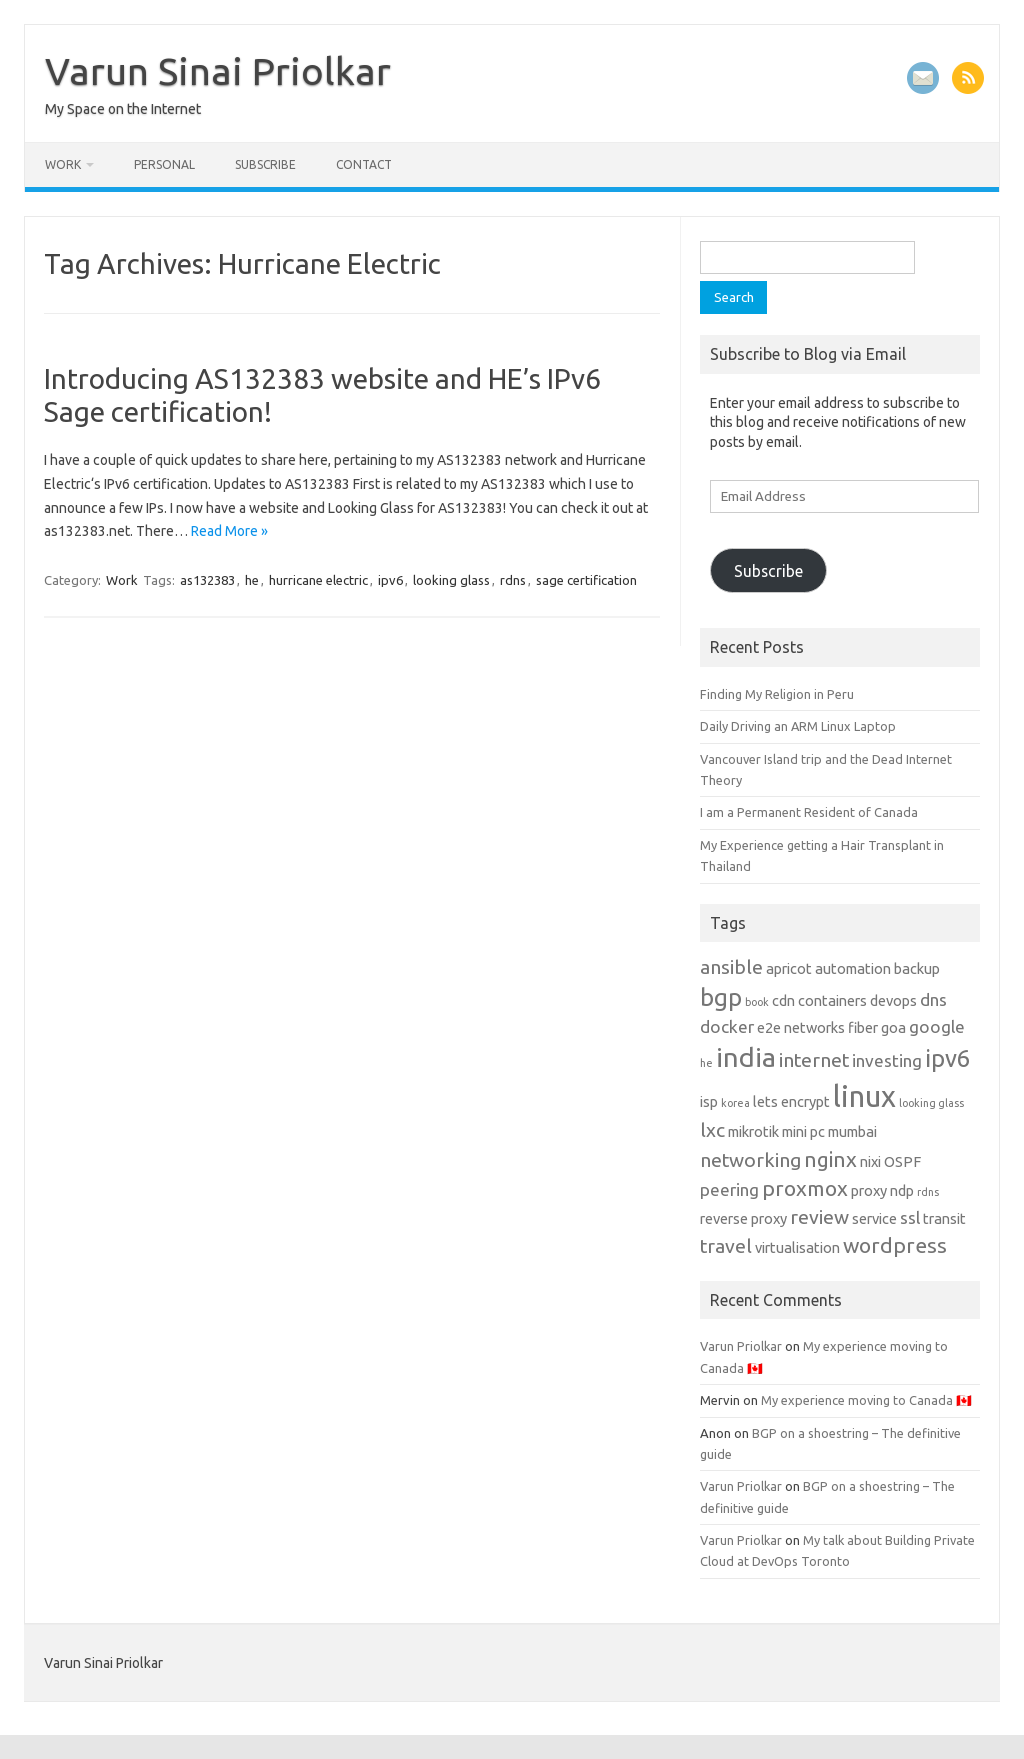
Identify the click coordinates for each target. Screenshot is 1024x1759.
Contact (364, 164)
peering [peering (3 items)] (729, 1189)
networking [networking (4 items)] (750, 1160)
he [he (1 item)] (706, 1063)
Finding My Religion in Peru (777, 694)
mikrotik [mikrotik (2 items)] (753, 1131)
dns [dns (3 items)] (933, 999)
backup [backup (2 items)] (917, 968)
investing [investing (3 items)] (887, 1060)
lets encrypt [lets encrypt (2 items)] (791, 1101)
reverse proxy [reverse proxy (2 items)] (743, 1218)
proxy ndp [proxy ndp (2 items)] (882, 1190)
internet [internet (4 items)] (814, 1060)
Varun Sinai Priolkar (218, 71)
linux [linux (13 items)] (864, 1096)
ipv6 (390, 580)
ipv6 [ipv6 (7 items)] (947, 1058)
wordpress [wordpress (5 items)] (895, 1245)
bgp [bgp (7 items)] (721, 997)
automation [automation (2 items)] (853, 968)
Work (63, 164)
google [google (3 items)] (937, 1026)
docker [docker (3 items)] (727, 1026)
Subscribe (265, 164)
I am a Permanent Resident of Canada (809, 812)
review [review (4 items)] (819, 1217)
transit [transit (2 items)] (944, 1218)
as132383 (207, 580)
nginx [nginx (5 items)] (830, 1159)
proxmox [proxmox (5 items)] (805, 1188)
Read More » (229, 531)
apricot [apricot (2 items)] (789, 968)
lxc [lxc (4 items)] (712, 1130)
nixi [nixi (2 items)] (870, 1161)
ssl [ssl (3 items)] (910, 1217)
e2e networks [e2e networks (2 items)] (801, 1027)
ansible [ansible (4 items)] (731, 967)
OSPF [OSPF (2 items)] (902, 1161)
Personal (164, 164)
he (252, 580)
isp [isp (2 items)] (709, 1101)
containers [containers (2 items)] (832, 1000)
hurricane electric (318, 580)
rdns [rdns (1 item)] (928, 1192)
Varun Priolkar (741, 1346)
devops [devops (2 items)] (893, 1000)
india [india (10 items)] (746, 1057)
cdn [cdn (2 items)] (783, 1000)
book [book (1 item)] (757, 1002)
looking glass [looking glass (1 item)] (931, 1103)
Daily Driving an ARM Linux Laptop (798, 726)
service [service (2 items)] (874, 1218)
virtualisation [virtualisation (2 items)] (797, 1247)
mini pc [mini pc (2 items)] (803, 1131)
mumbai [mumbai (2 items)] (852, 1131)
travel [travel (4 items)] (726, 1246)
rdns (513, 580)
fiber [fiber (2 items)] (863, 1027)
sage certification (586, 580)
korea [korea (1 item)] (735, 1103)
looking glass (451, 580)
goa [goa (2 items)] (893, 1027)
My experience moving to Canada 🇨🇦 (866, 1400)
